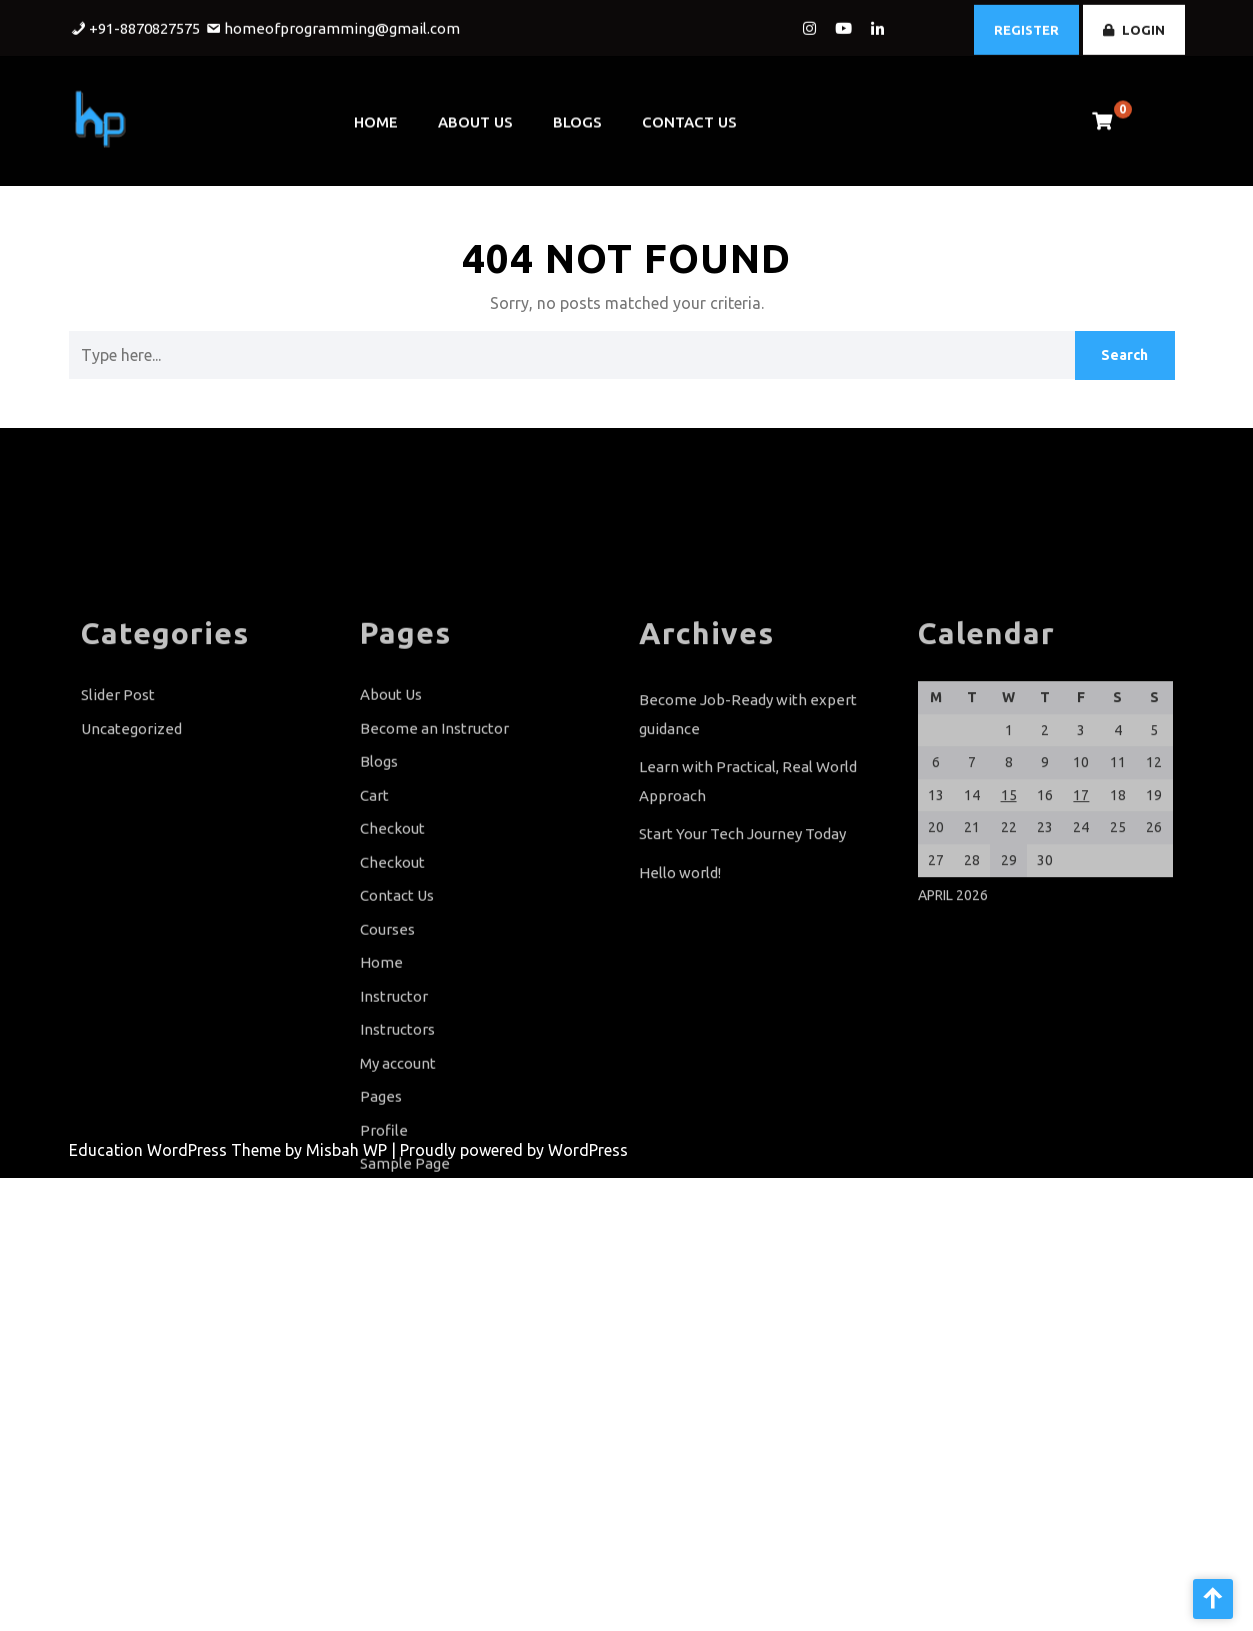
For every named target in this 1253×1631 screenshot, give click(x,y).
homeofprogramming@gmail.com (342, 25)
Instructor (394, 1098)
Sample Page (405, 1265)
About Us (475, 114)
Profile (384, 1232)
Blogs (577, 114)
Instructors (397, 1131)
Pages (381, 1198)
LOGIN (1134, 26)
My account (398, 1165)
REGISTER (1026, 26)
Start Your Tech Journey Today (742, 935)
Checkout (392, 930)
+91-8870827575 (144, 25)
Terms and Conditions (435, 1366)
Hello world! (680, 974)
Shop (377, 1299)
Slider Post (118, 796)
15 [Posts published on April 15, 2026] (1009, 897)
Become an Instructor (434, 830)
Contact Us (689, 114)
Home (376, 114)
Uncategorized (131, 830)
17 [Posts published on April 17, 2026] (1081, 897)
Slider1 (383, 1332)
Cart (374, 897)
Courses (387, 1031)
